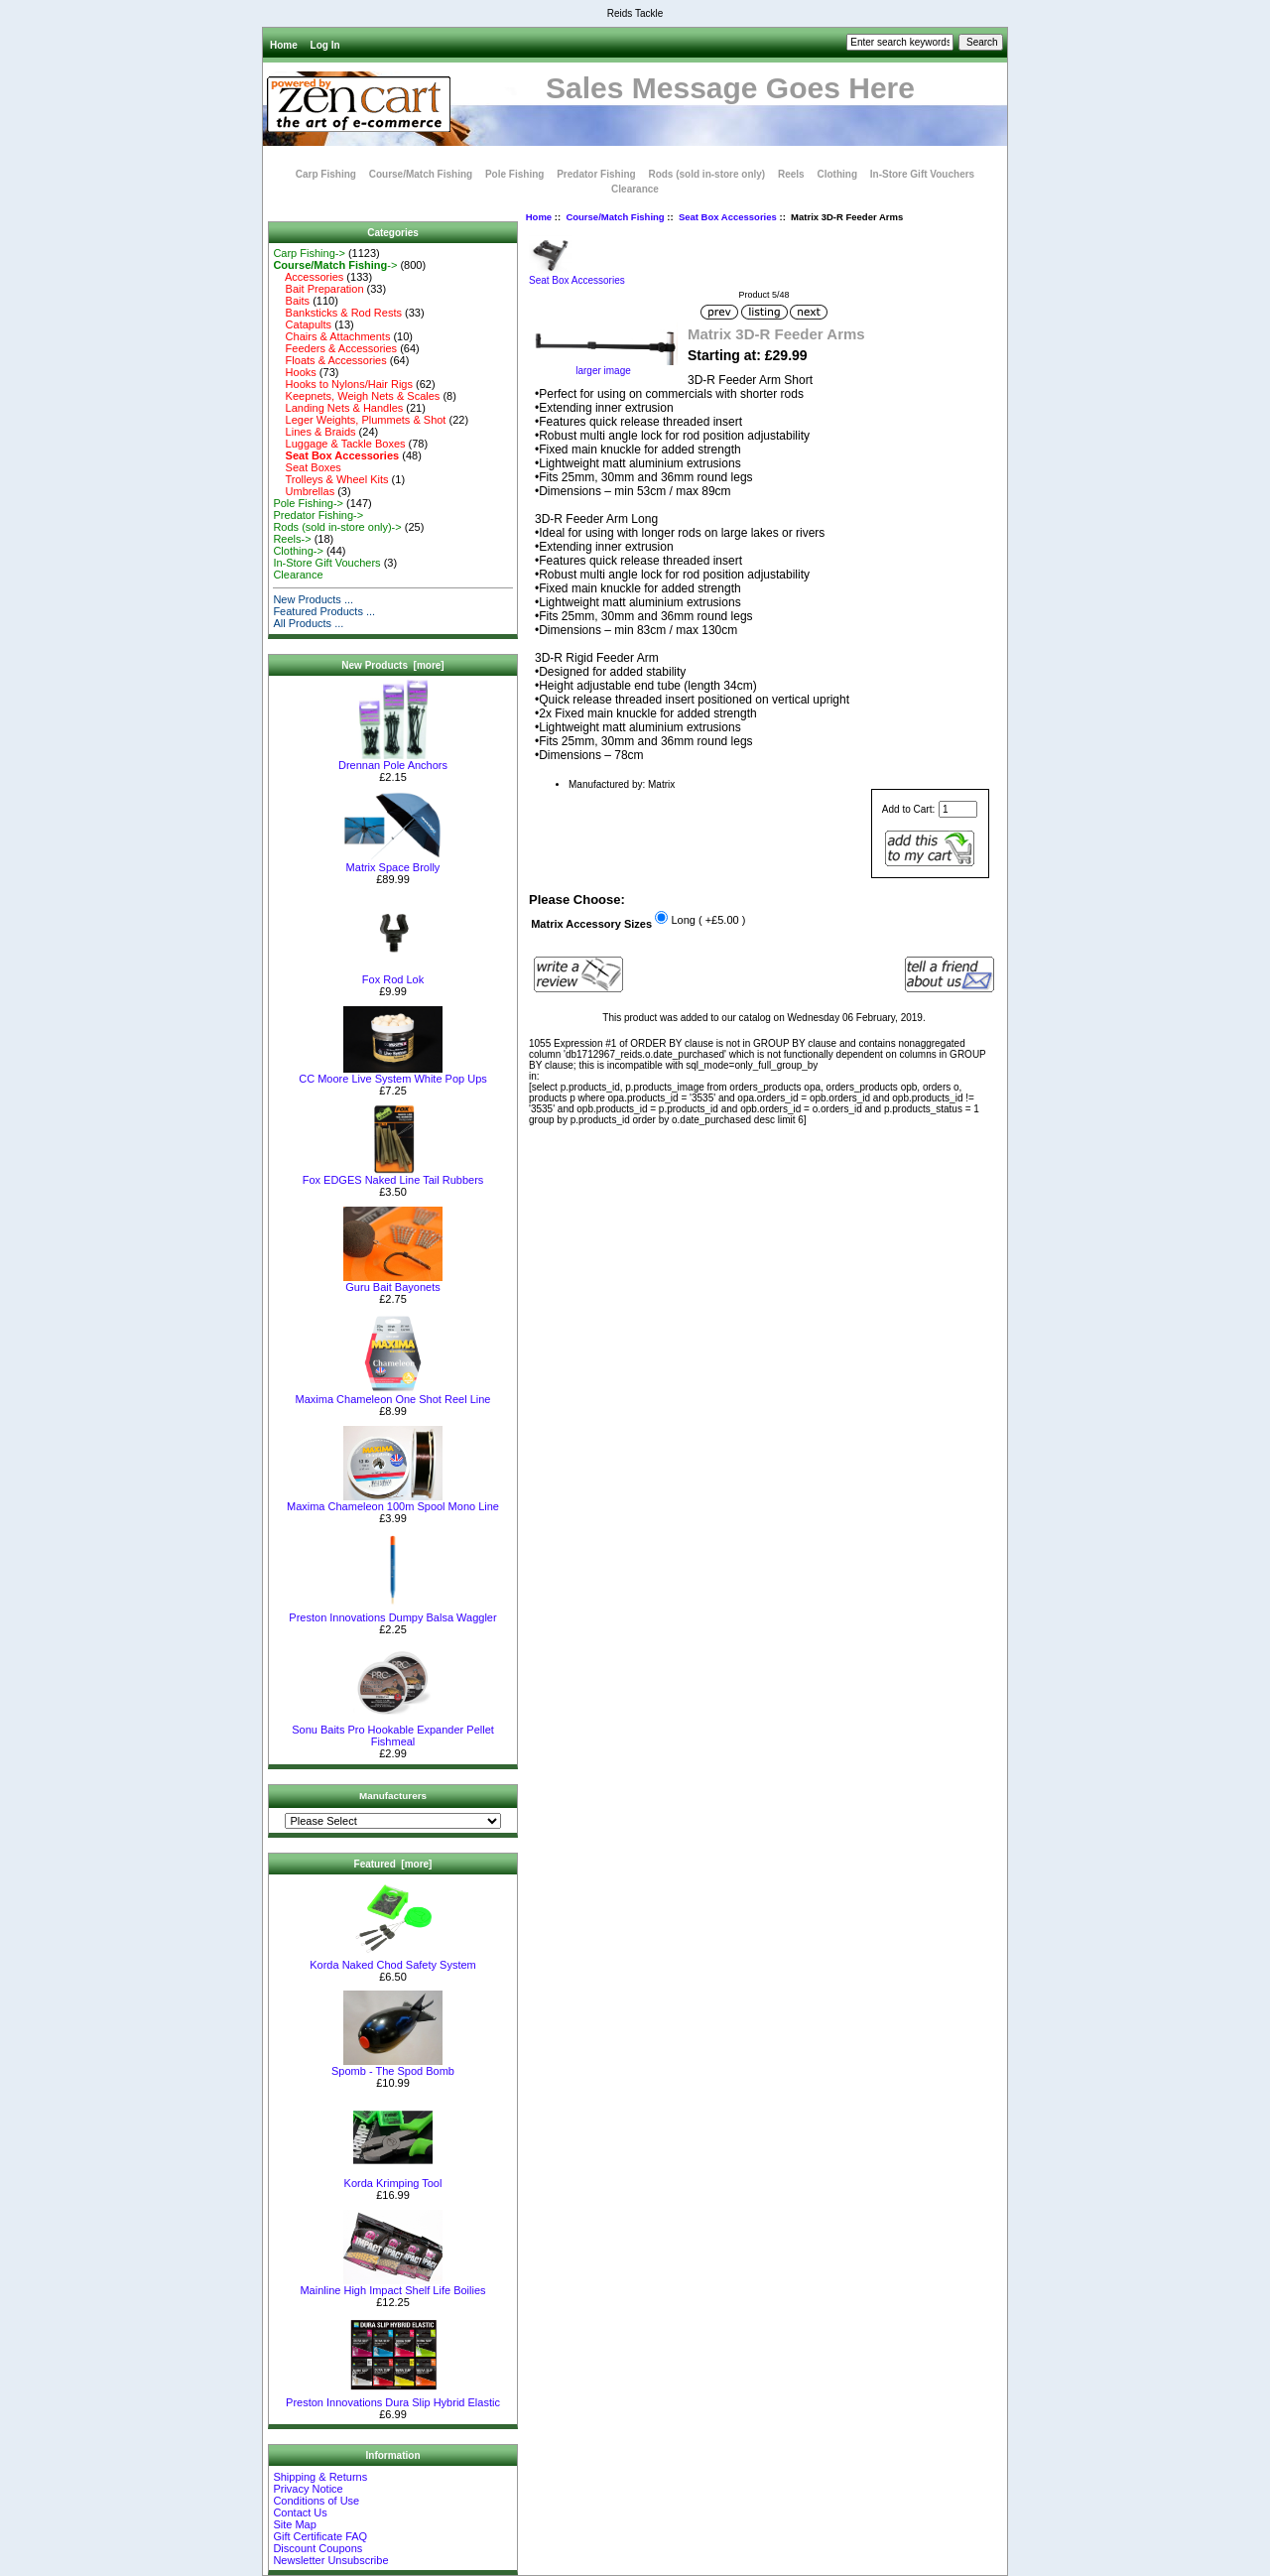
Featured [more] (393, 1864)
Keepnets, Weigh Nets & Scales (356, 396)
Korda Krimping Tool (393, 2178)
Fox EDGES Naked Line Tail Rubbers (393, 1175)
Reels (791, 174)
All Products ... (308, 623)
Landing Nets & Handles (338, 408)
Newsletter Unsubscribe (330, 2560)
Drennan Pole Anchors (392, 760)
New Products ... (313, 599)
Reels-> (292, 539)
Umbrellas (303, 491)
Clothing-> (297, 551)
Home (284, 45)
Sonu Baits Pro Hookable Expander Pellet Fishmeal (393, 1730)
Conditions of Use (316, 2501)
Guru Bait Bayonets (393, 1282)
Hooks (294, 372)
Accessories (308, 277)
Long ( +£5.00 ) (708, 920)
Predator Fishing (596, 174)
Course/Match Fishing (615, 216)
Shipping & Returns (320, 2477)
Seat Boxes (306, 467)
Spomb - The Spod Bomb (392, 2066)
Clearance (635, 189)
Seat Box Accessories (728, 216)
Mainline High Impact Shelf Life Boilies (392, 2285)
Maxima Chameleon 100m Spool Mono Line (393, 1501)
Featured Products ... (324, 611)
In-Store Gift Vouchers (922, 174)
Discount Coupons (317, 2548)
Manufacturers (393, 1795)
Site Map (294, 2524)
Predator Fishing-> (318, 515)
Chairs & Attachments (331, 336)
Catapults (302, 324)
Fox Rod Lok (393, 974)
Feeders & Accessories (335, 348)
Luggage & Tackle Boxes (339, 444)
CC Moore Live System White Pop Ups (393, 1074)
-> (335, 265)
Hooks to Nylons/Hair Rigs (343, 384)
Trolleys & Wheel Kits (330, 479)
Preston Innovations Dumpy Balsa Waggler (392, 1612)
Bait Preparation (318, 289)
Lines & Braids (314, 432)
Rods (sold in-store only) (706, 174)
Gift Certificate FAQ (320, 2536)
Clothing (837, 174)
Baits (291, 301)
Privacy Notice (307, 2489)
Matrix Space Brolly (393, 862)
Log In (325, 45)
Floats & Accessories (329, 360)
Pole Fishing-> (308, 503)
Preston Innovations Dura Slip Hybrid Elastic (393, 2397)
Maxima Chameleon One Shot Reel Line (393, 1394)
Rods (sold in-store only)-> (337, 527)
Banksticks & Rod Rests (337, 313)
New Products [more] (392, 665)
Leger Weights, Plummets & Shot (359, 420)
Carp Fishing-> (308, 253)
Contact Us (299, 2512)
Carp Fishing (326, 174)
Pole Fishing (514, 174)
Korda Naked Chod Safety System (393, 1960)
